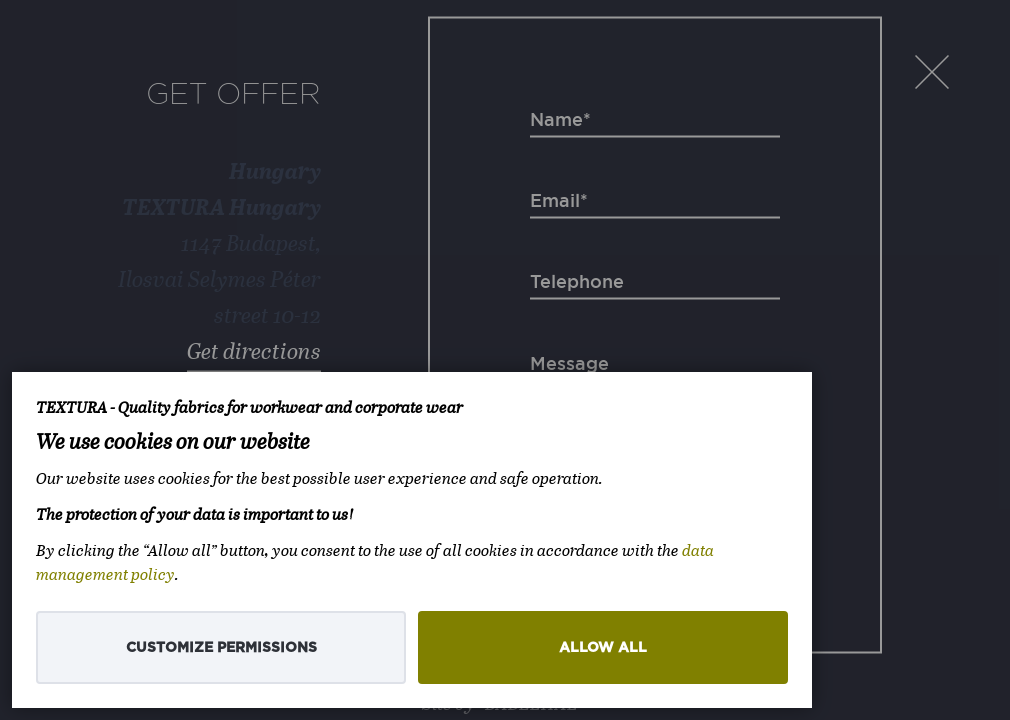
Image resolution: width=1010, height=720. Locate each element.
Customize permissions (221, 647)
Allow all (603, 647)
